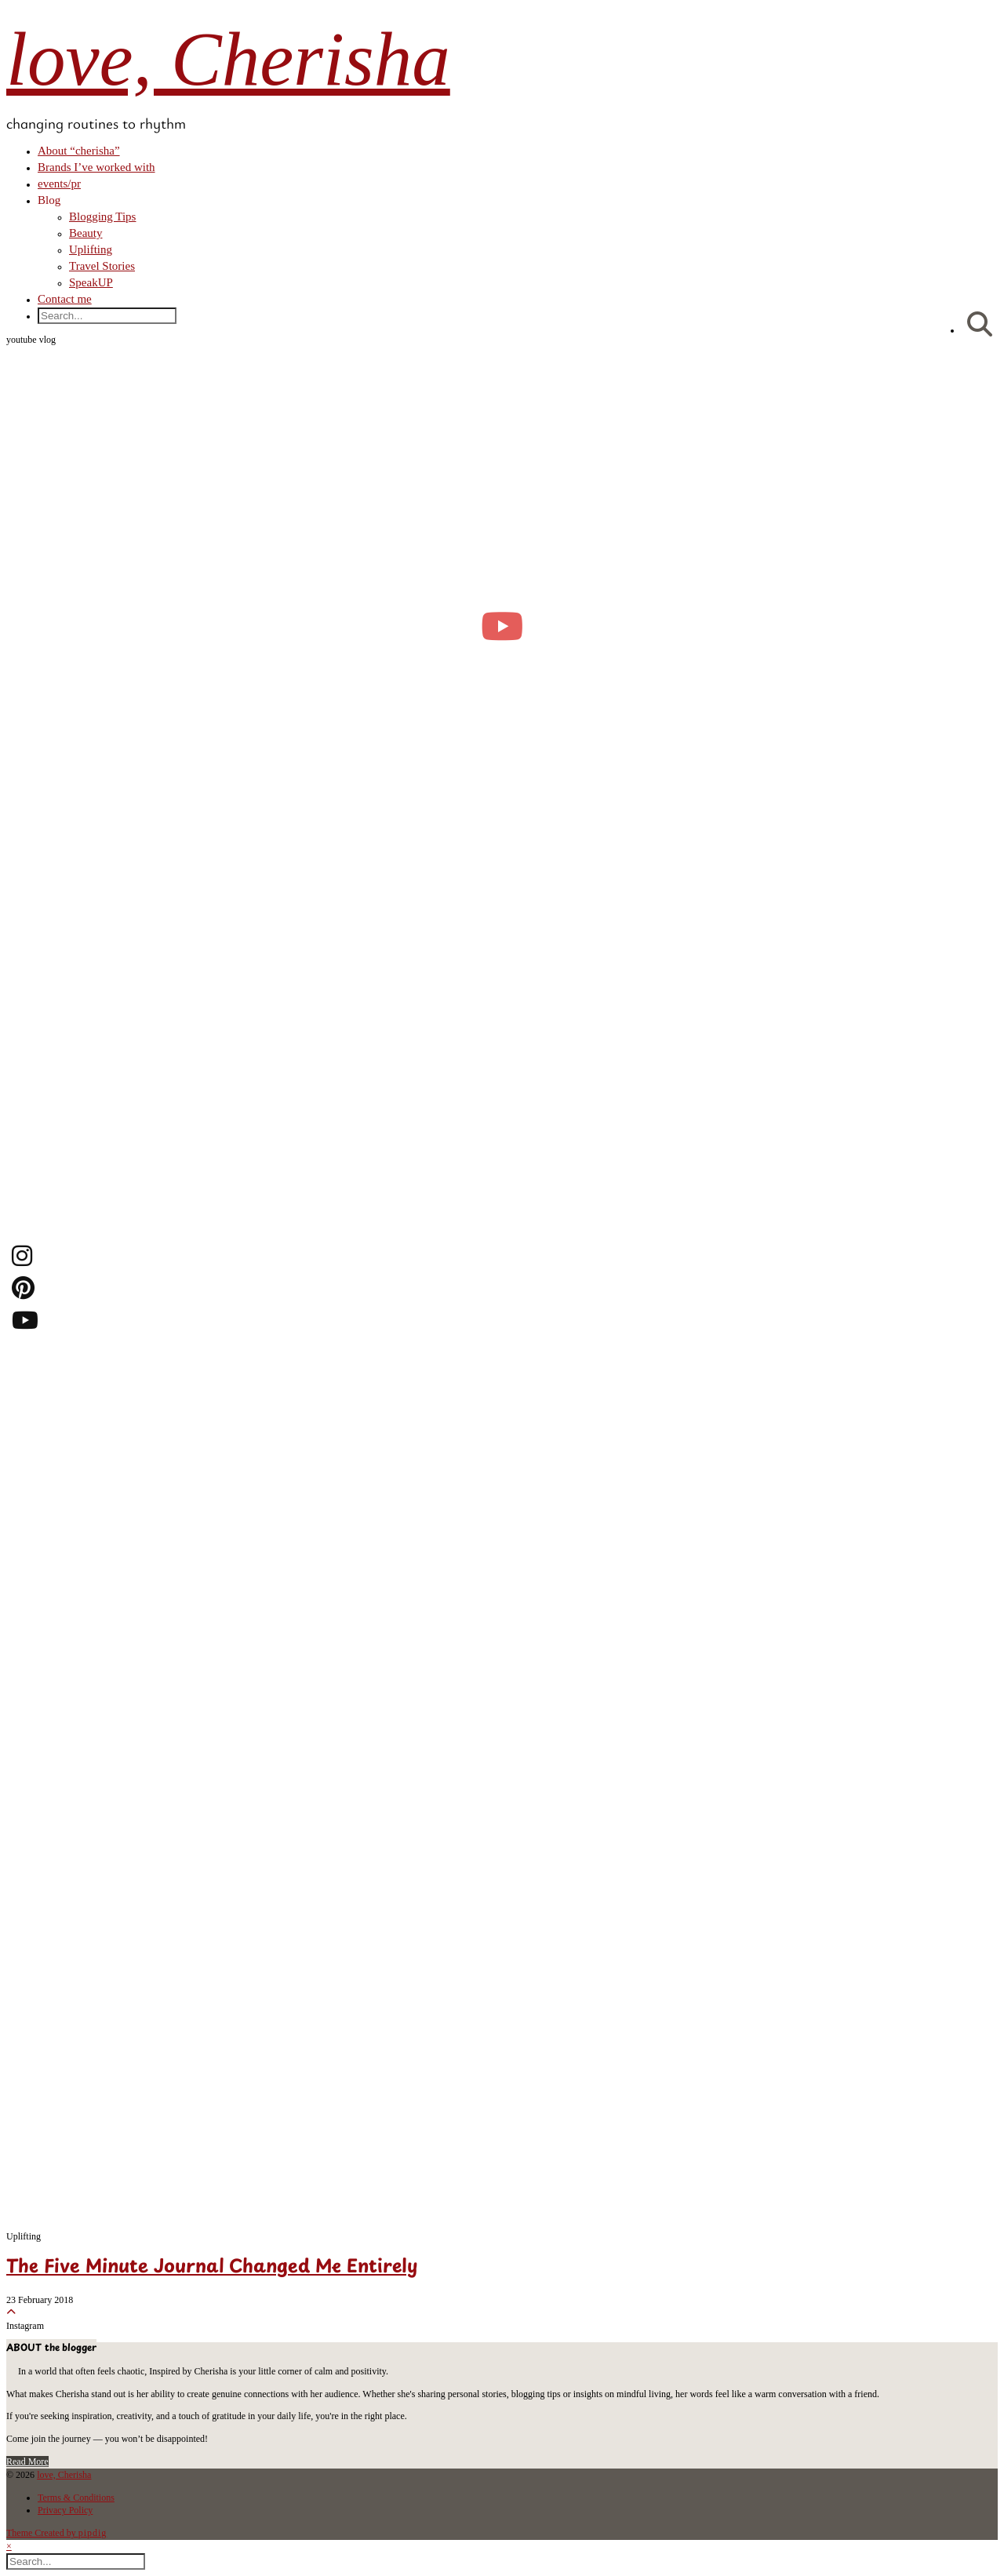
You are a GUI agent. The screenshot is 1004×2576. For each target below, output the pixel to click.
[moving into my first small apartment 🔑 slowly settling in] (502, 625)
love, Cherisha (228, 59)
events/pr (59, 183)
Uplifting (90, 249)
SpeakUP (91, 282)
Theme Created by (56, 2532)
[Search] (979, 325)
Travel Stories (102, 266)
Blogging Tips (102, 216)
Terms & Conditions (76, 2497)
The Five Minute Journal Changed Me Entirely (211, 2268)
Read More (27, 2461)
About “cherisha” (79, 150)
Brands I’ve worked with (96, 167)
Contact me (65, 299)
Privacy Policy (65, 2510)
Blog (49, 200)
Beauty (86, 233)
